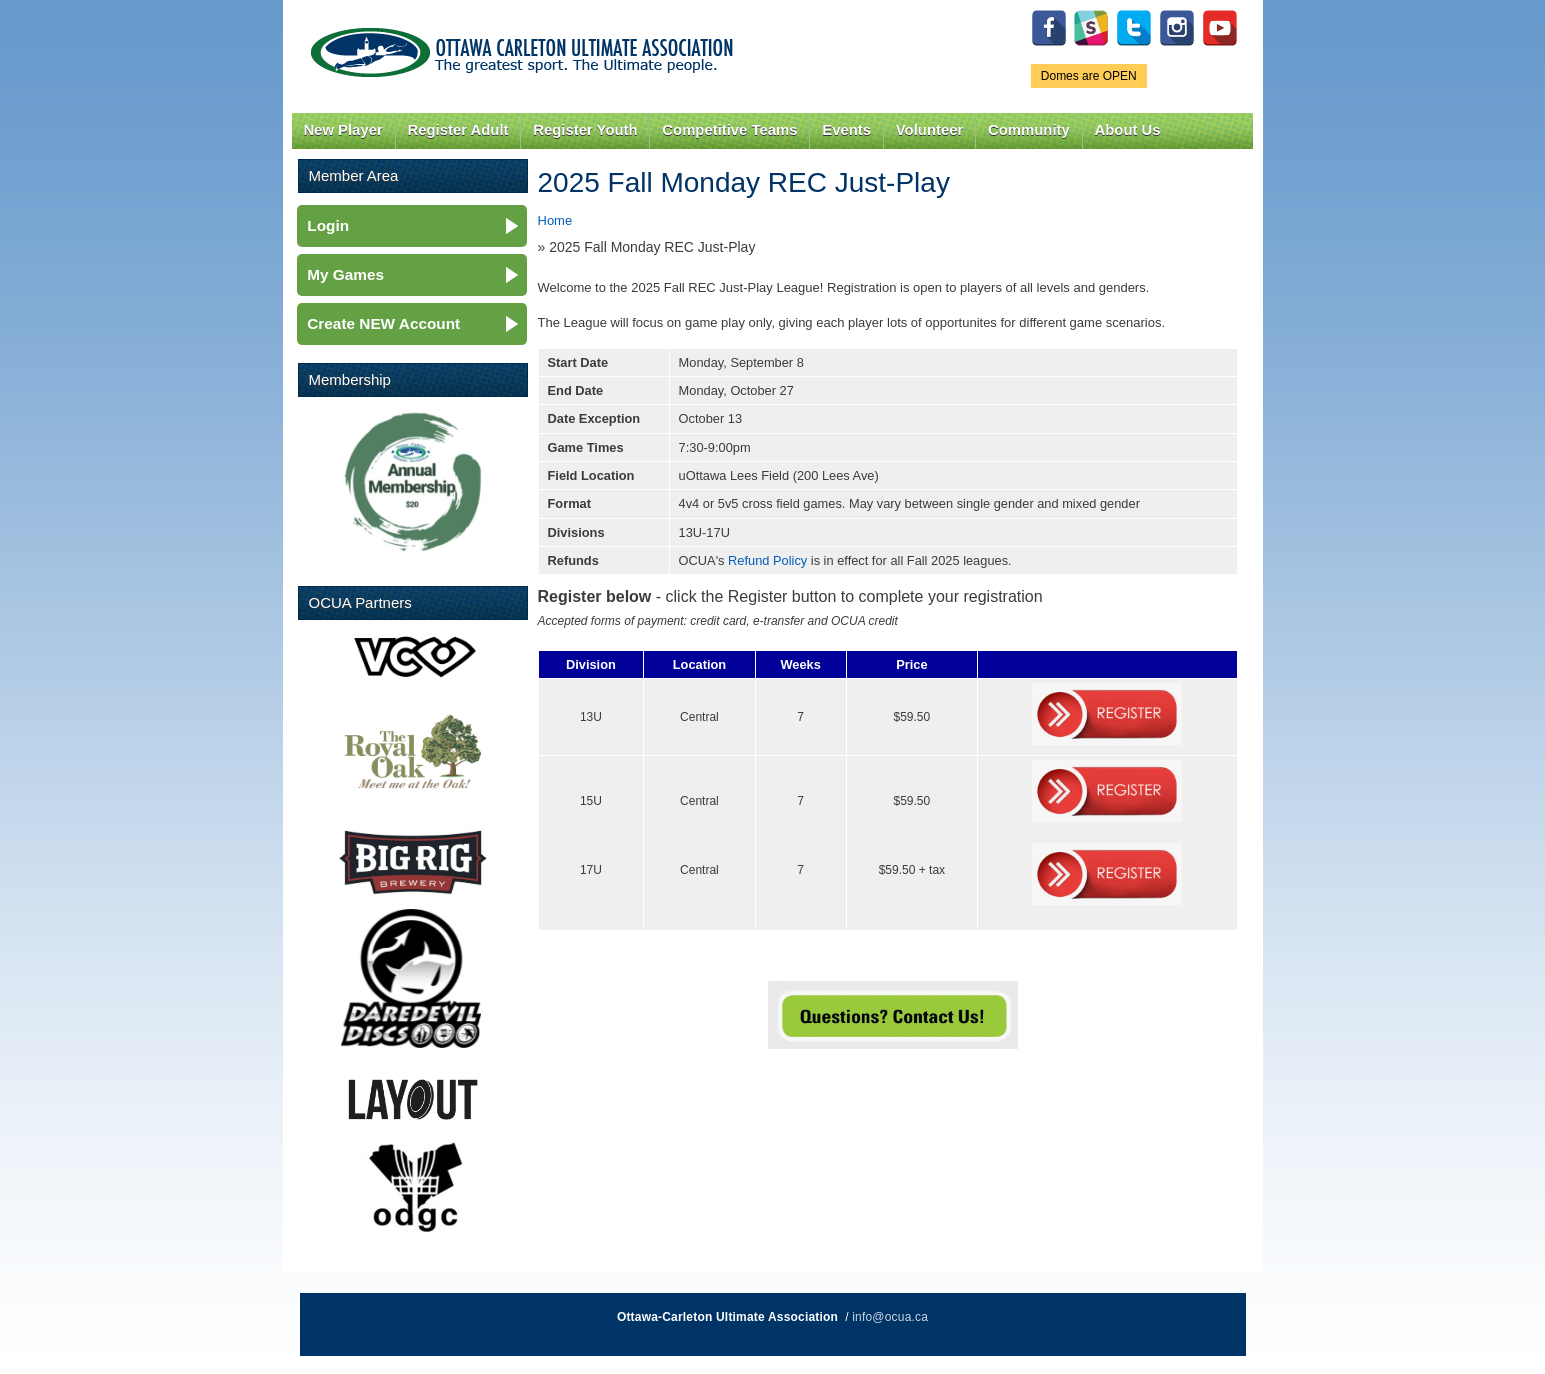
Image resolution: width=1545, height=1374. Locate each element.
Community (1029, 130)
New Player (342, 130)
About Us (1128, 130)
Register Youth (585, 130)
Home (555, 220)
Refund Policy (767, 560)
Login (328, 225)
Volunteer (929, 130)
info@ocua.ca (890, 1317)
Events (846, 130)
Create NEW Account (383, 323)
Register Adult (457, 130)
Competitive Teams (729, 130)
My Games (345, 274)
